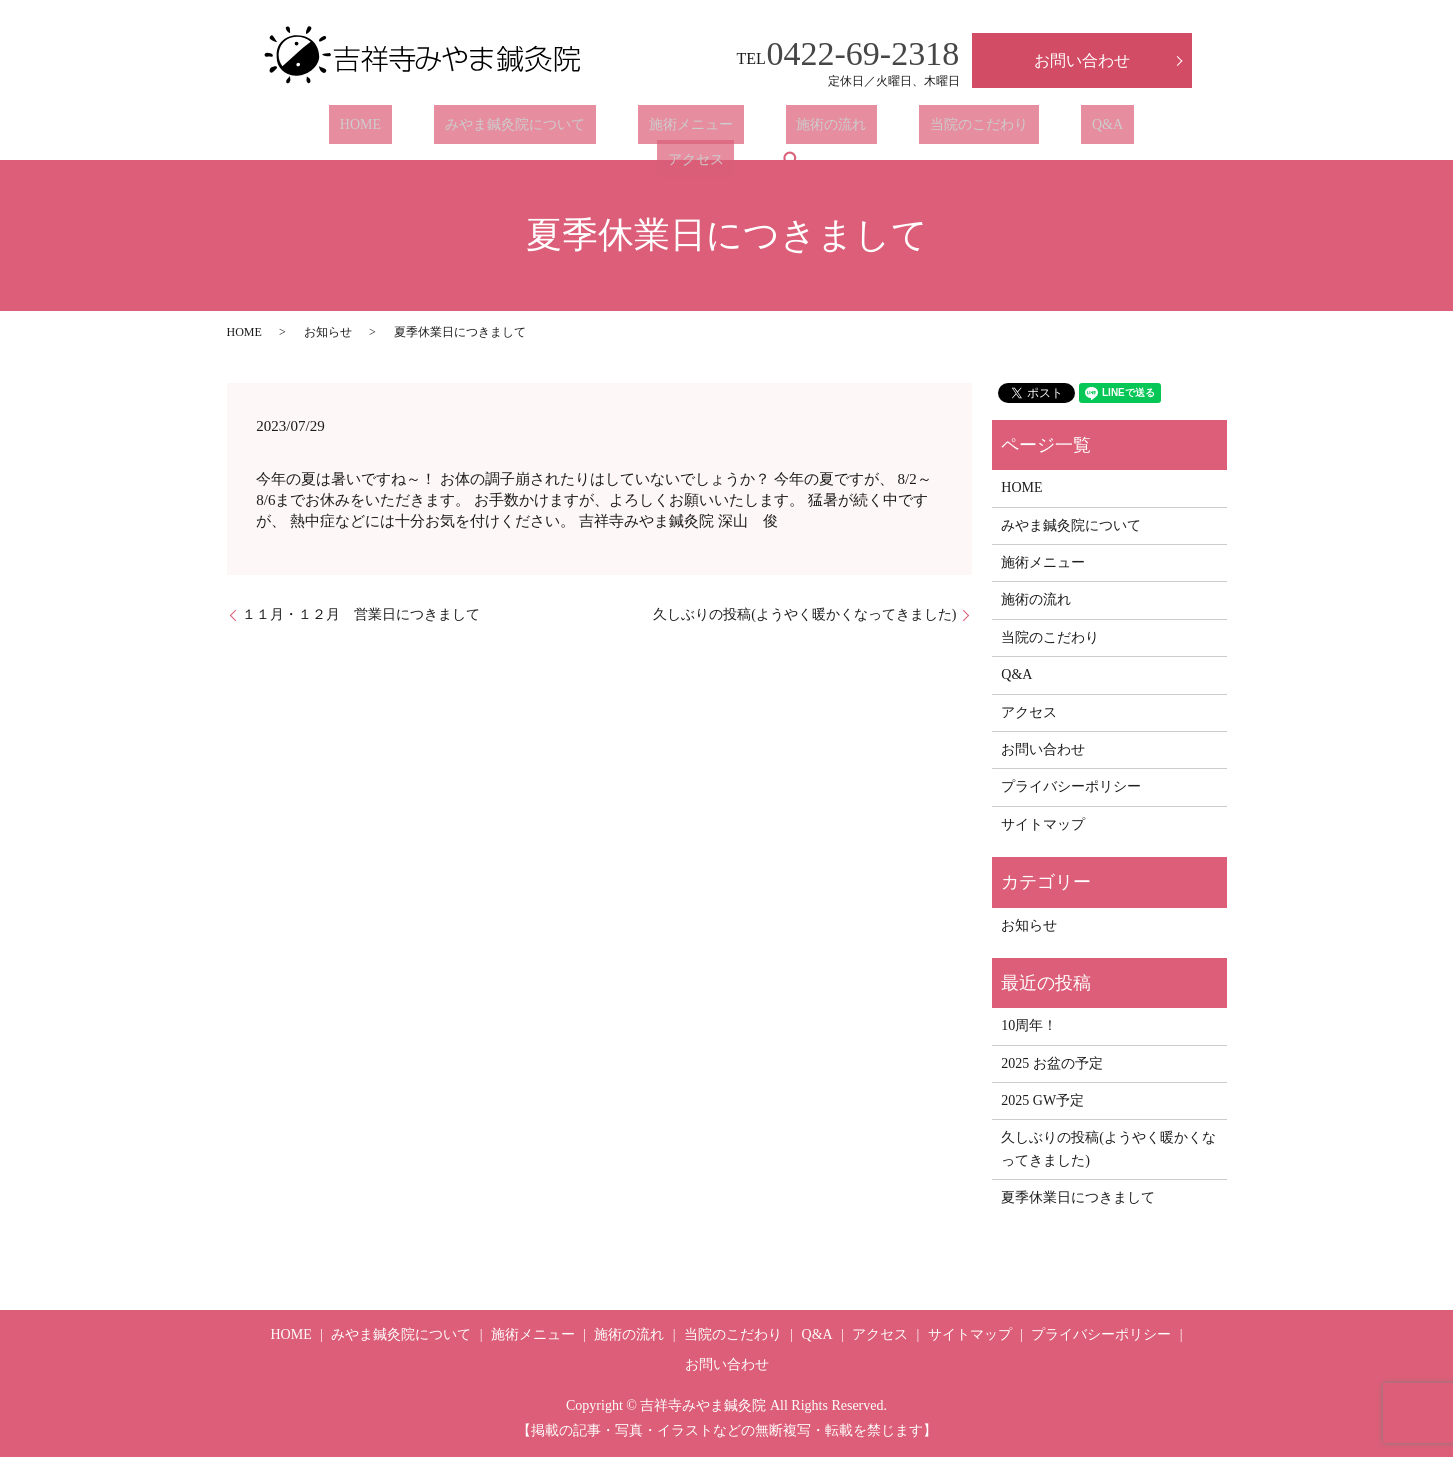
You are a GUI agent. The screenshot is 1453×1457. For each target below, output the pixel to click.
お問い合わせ (1082, 60)
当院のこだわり (840, 129)
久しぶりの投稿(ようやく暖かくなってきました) (804, 614)
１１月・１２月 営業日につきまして (361, 614)
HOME (308, 129)
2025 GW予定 (1042, 1100)
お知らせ (328, 332)
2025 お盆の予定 (1052, 1063)
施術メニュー (595, 129)
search (1117, 129)
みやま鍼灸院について (441, 129)
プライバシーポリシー (1071, 786)
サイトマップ (1043, 824)
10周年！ (1029, 1025)
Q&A (946, 129)
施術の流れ (714, 129)
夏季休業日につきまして (1078, 1197)
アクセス (1032, 129)
